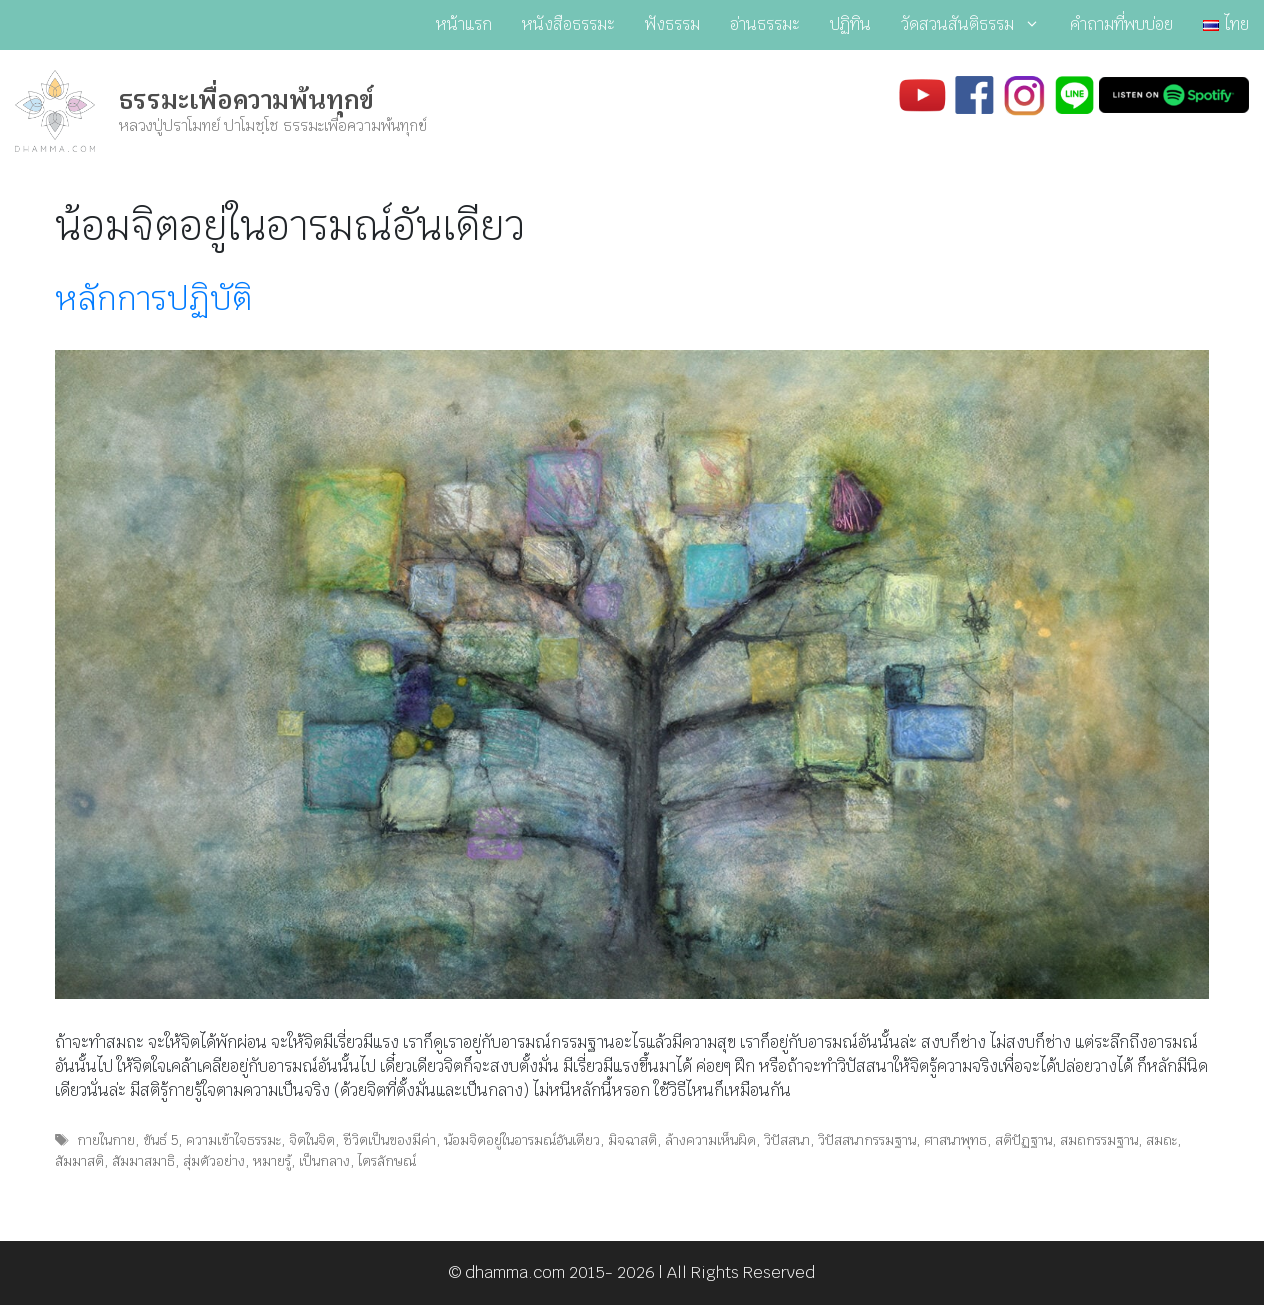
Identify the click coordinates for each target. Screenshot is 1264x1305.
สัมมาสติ (79, 1161)
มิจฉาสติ (632, 1140)
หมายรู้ (272, 1161)
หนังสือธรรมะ (568, 24)
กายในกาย (106, 1140)
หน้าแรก (464, 24)
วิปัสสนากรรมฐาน (867, 1140)
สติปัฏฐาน (1023, 1140)
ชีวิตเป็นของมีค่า (389, 1140)
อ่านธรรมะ (765, 24)
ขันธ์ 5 (160, 1140)
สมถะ (1161, 1140)
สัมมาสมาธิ (143, 1161)
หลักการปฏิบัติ (153, 298)
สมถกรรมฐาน (1099, 1140)
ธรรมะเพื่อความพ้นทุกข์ (246, 100)
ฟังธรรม (672, 24)
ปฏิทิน (850, 24)
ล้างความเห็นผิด (710, 1140)
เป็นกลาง (324, 1161)
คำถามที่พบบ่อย (1121, 24)
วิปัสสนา (787, 1140)
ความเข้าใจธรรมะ (233, 1140)
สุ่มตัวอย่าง (214, 1161)
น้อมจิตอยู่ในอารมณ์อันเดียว (522, 1140)
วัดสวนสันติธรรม (978, 25)
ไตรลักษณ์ (387, 1161)
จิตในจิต (312, 1140)
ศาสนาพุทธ (955, 1140)
